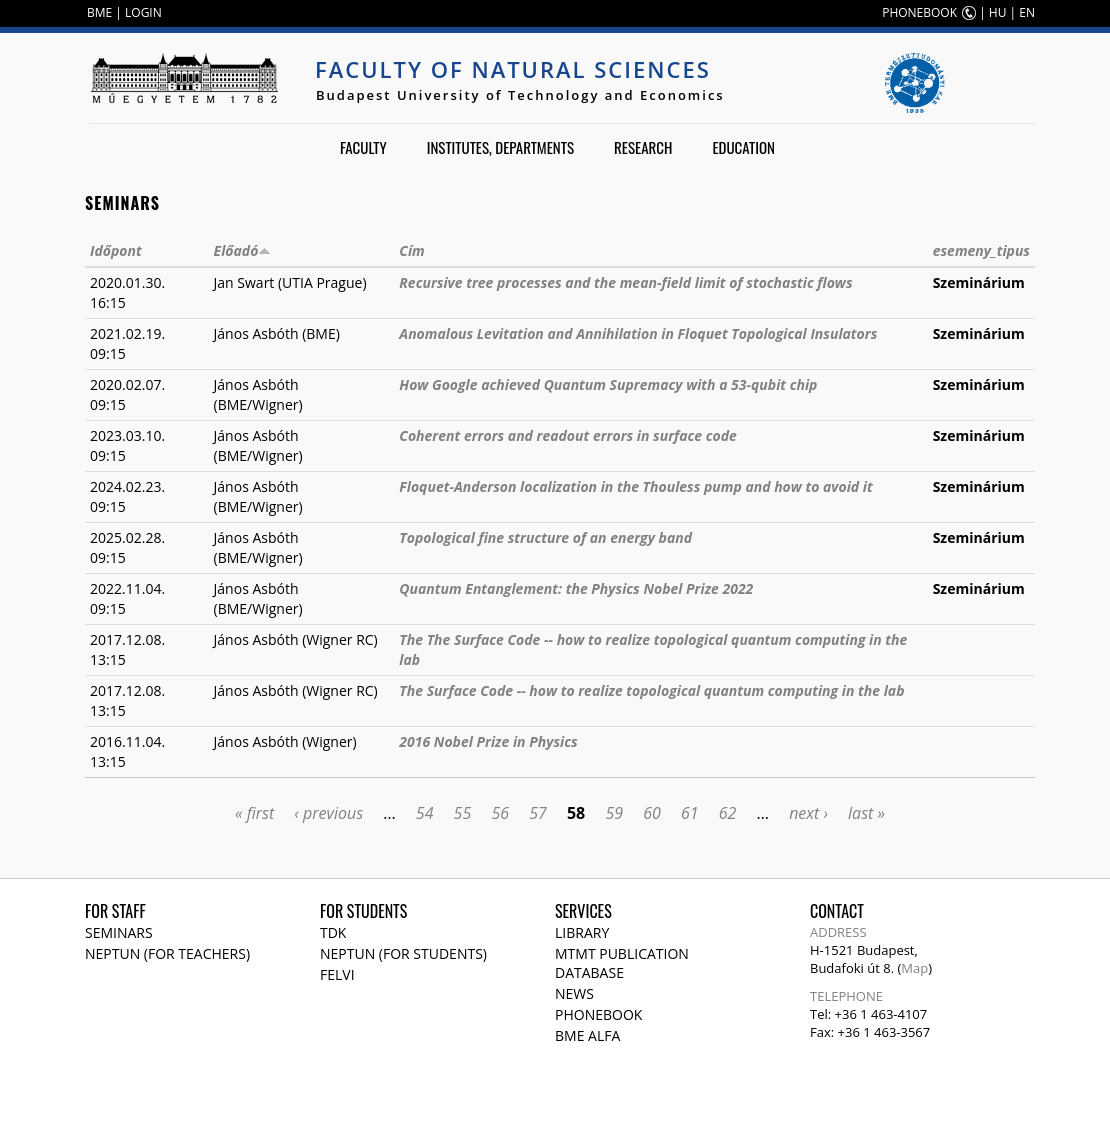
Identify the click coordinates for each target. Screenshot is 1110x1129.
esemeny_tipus (981, 250)
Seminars (119, 932)
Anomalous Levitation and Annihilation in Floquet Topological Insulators (638, 333)
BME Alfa (587, 1035)
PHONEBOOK (919, 12)
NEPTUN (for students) (403, 953)
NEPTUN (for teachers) (167, 953)
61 (690, 813)
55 (463, 813)
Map (914, 968)
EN (1027, 12)
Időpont (116, 250)
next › (808, 813)
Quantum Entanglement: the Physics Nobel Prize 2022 (576, 588)
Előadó (243, 250)
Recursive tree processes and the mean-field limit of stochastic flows (625, 282)
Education (743, 147)
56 (500, 813)
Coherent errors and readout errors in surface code (568, 435)
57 (538, 813)
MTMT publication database (622, 963)
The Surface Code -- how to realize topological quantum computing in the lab (651, 690)
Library (582, 932)
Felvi (337, 974)
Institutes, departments (500, 147)
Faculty (363, 147)
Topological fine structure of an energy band (545, 537)
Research (643, 147)
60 (652, 813)
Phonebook (598, 1014)
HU (998, 12)
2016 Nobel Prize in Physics (488, 741)
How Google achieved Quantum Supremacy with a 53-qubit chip (608, 384)
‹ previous (328, 813)
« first (254, 813)
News (574, 993)
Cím (411, 250)
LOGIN (143, 12)
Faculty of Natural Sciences (513, 69)
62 (728, 813)
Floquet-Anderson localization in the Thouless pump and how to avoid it (635, 486)
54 (425, 813)
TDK (333, 932)
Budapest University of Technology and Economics (520, 95)
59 (614, 813)
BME (99, 12)
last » (866, 813)
